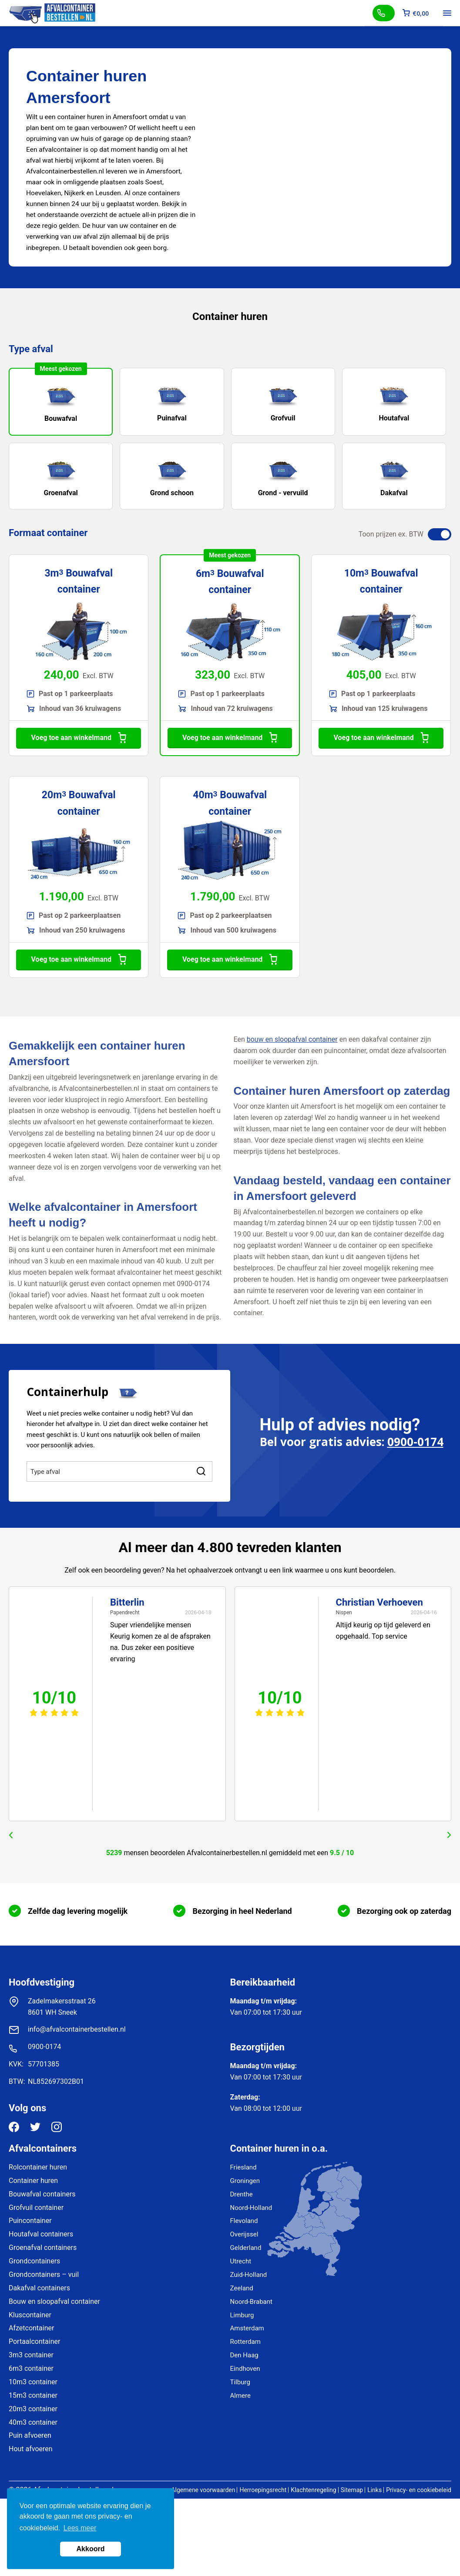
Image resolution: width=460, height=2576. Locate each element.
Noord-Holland (251, 2208)
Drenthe (241, 2194)
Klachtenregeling (313, 2489)
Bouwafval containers (42, 2194)
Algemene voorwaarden (203, 2489)
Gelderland (246, 2248)
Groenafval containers (43, 2247)
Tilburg (240, 2382)
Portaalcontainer (34, 2341)
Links (374, 2489)
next (449, 1835)
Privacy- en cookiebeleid (418, 2489)
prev (11, 1835)
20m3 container (33, 2409)
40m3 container (33, 2422)
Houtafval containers (41, 2234)
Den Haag (244, 2355)
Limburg (242, 2315)
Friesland (243, 2167)
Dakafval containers (39, 2288)
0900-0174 (415, 1442)
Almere (240, 2395)
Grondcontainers (34, 2261)
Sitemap (352, 2489)
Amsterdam (247, 2328)
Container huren (33, 2180)
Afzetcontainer (31, 2328)
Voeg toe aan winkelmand (78, 737)
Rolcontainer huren (38, 2167)
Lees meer (80, 2528)
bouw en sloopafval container (292, 1039)
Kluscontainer (30, 2315)
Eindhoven (245, 2369)
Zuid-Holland (248, 2275)
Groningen (245, 2181)
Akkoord (91, 2549)
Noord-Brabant (251, 2302)
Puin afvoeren (30, 2435)
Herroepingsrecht (262, 2489)
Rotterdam (245, 2342)
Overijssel (244, 2234)
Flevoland (244, 2221)
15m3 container (33, 2395)
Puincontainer (30, 2220)
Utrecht (241, 2261)
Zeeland (241, 2288)
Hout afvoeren (31, 2449)
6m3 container (31, 2368)
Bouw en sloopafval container (54, 2301)
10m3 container (33, 2382)
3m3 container (31, 2355)
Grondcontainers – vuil (44, 2274)
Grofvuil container (36, 2207)
